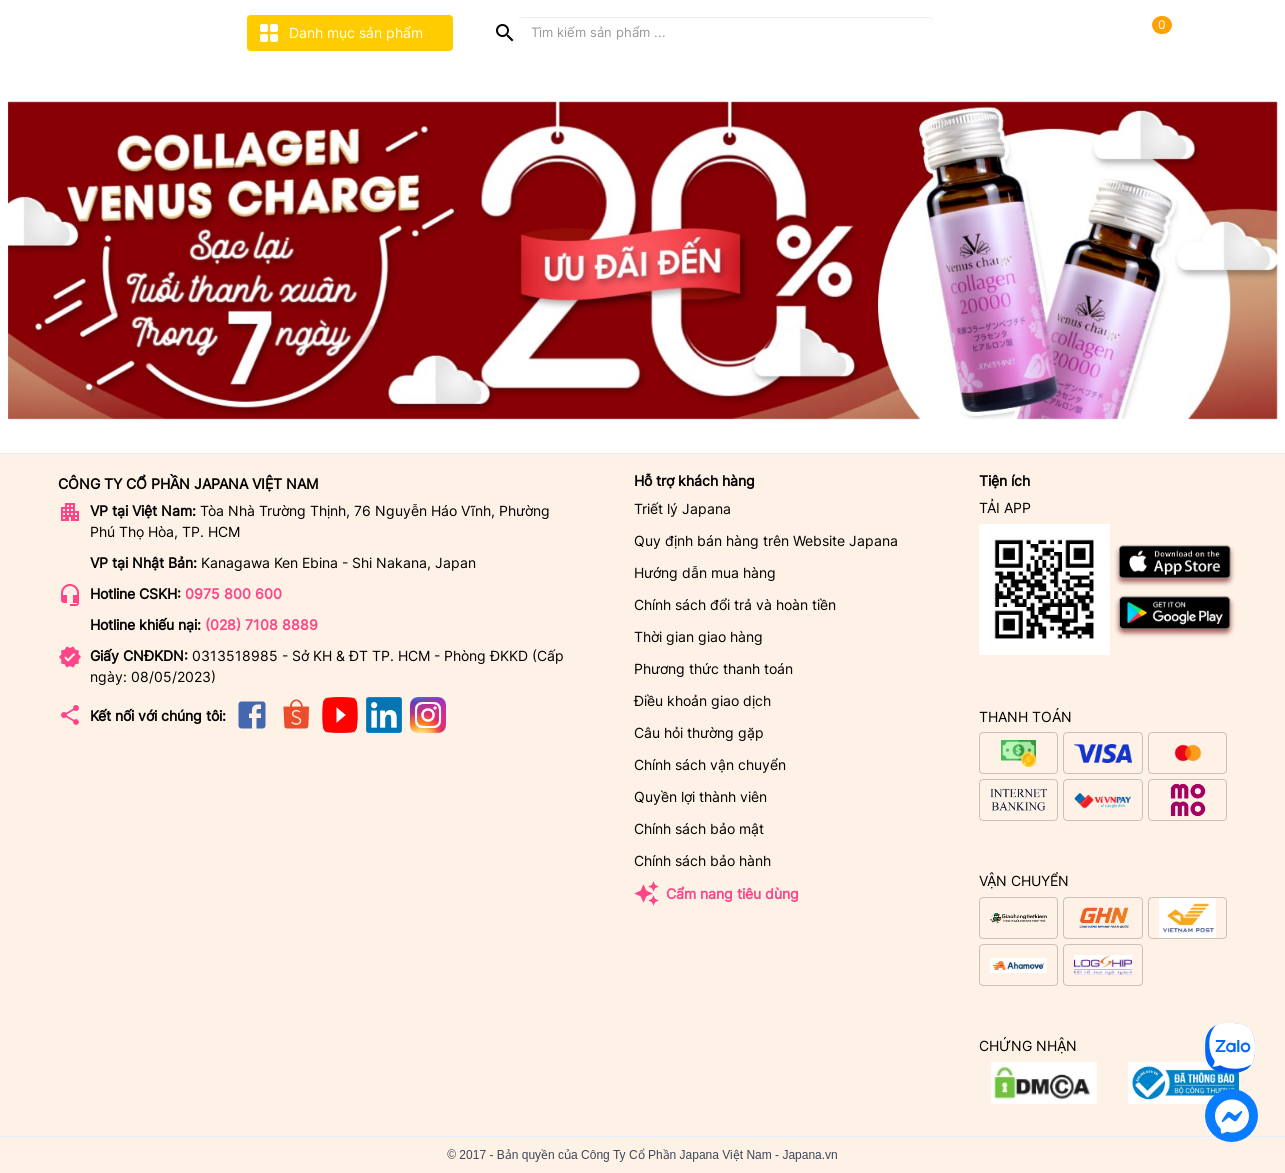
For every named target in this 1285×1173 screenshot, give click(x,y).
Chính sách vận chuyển (710, 764)
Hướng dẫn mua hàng (705, 572)
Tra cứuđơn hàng (984, 32)
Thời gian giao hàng (698, 636)
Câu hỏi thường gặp (699, 732)
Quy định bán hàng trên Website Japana (766, 540)
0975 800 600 (233, 593)
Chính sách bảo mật (699, 828)
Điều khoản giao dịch (702, 700)
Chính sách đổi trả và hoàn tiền (735, 604)
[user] (1202, 30)
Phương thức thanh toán (713, 668)
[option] (642, 261)
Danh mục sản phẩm (340, 33)
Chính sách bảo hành (702, 860)
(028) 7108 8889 (261, 624)
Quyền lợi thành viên (700, 796)
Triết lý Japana (682, 508)
